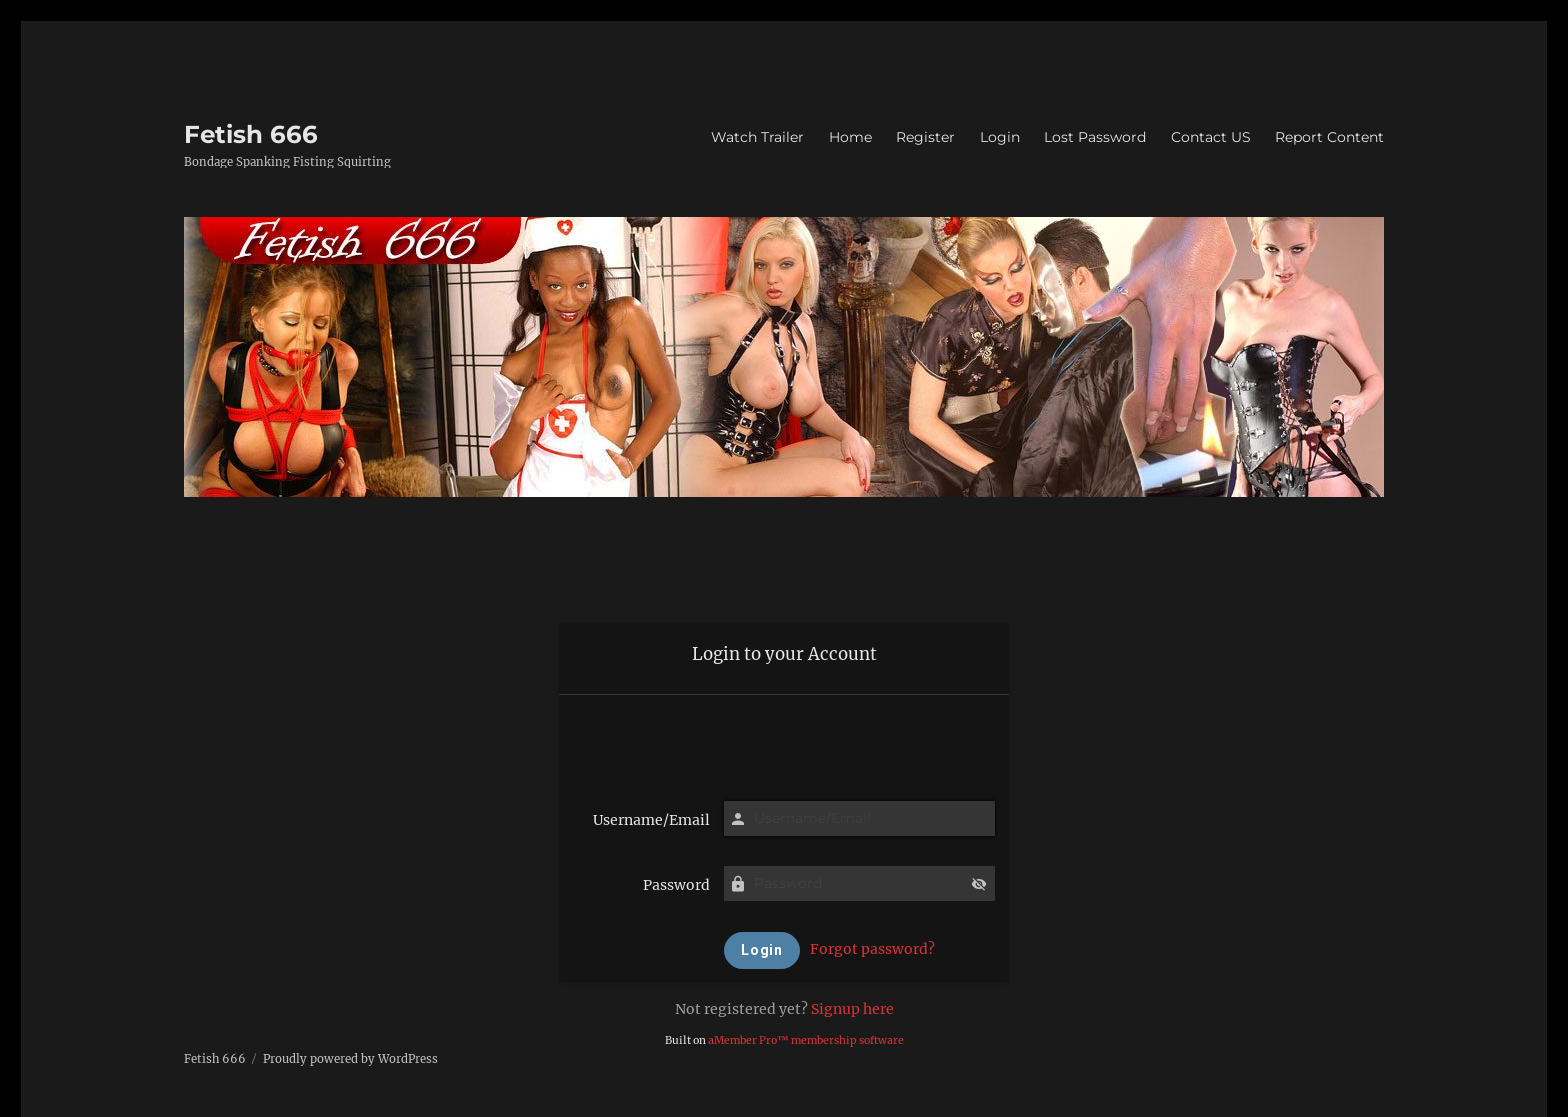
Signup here (852, 1009)
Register (925, 137)
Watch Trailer (757, 137)
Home (850, 137)
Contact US (1211, 137)
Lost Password (1095, 137)
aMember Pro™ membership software (806, 1040)
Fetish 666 (251, 134)
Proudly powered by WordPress (350, 1059)
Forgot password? (872, 949)
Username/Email (651, 820)
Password (676, 885)
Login (1000, 137)
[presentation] (784, 741)
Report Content (1329, 137)
